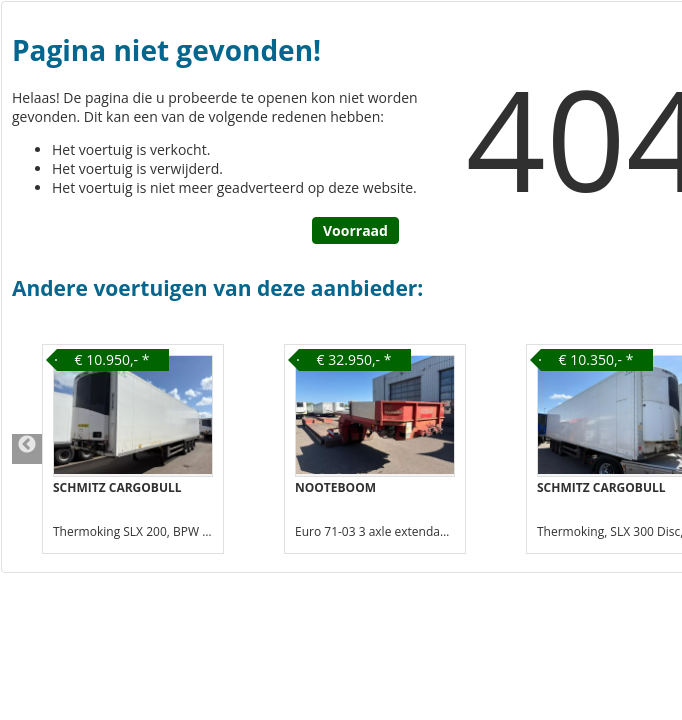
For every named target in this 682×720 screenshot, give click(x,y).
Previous (27, 449)
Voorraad (355, 230)
